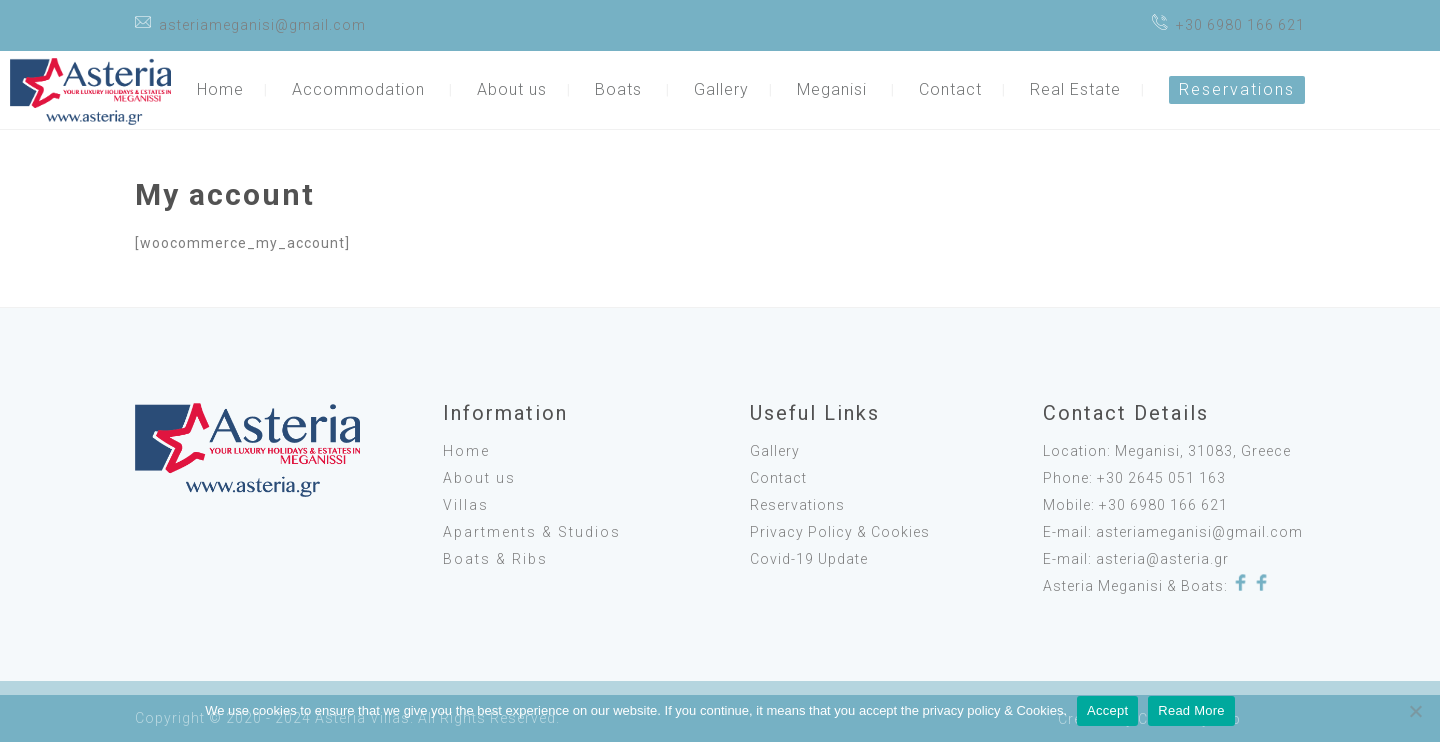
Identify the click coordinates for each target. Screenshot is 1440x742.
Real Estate (1075, 89)
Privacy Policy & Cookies (840, 532)
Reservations (1237, 89)
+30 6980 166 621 (1240, 25)
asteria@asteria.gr (1162, 559)
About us (512, 89)
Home (220, 89)
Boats (618, 89)
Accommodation (358, 89)
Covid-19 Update (809, 559)
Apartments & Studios (532, 532)
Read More (1191, 710)
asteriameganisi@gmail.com (262, 25)
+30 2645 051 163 (1161, 478)
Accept (1107, 710)
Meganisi (832, 89)
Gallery (721, 89)
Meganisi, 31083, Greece (1203, 451)
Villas (466, 505)
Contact (950, 89)
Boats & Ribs (495, 559)
